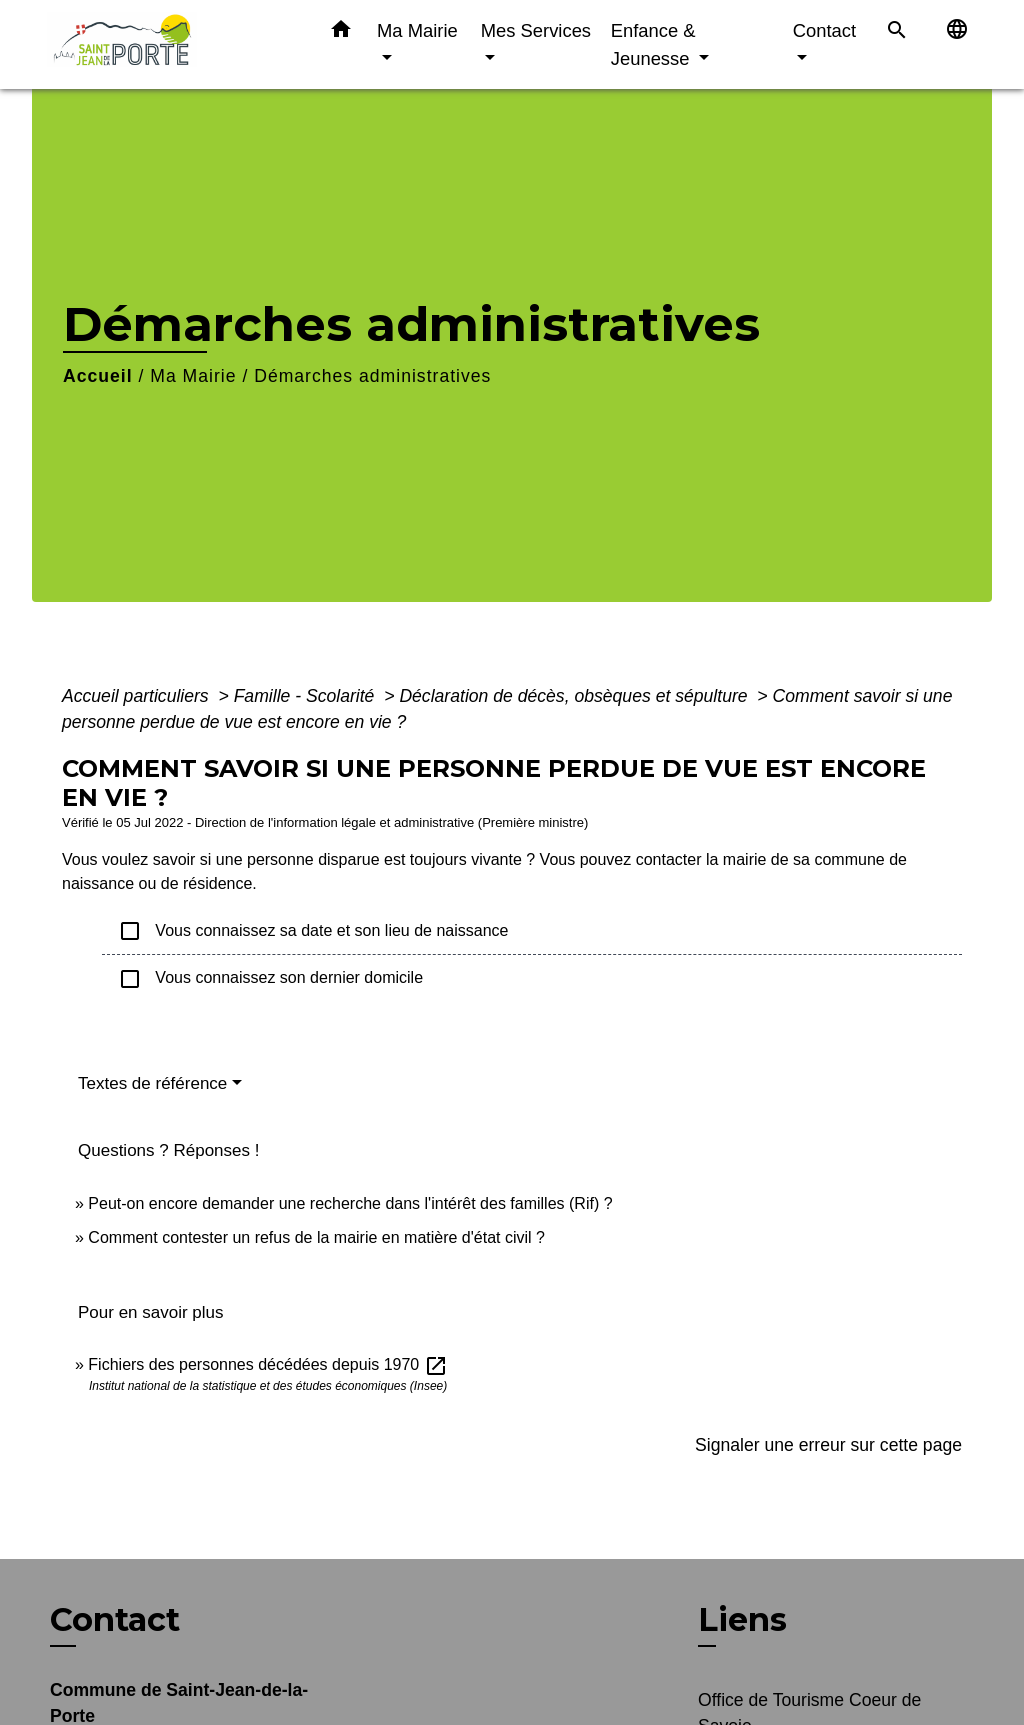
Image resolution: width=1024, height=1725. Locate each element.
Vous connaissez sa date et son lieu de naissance (313, 931)
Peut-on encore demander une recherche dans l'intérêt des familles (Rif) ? (350, 1203)
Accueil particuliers (138, 696)
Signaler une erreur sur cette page (828, 1445)
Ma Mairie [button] (417, 30)
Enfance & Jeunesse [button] (653, 44)
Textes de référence (152, 1083)
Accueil (98, 376)
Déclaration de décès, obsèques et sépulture (575, 696)
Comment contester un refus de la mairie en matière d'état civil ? (316, 1237)
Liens (742, 1619)
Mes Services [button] (536, 30)
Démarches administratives (372, 376)
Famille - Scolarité (307, 696)
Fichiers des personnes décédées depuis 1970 (267, 1364)
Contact (115, 1620)
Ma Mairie (193, 376)
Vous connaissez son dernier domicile (270, 979)
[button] (341, 33)
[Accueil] (172, 44)
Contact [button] (824, 30)
